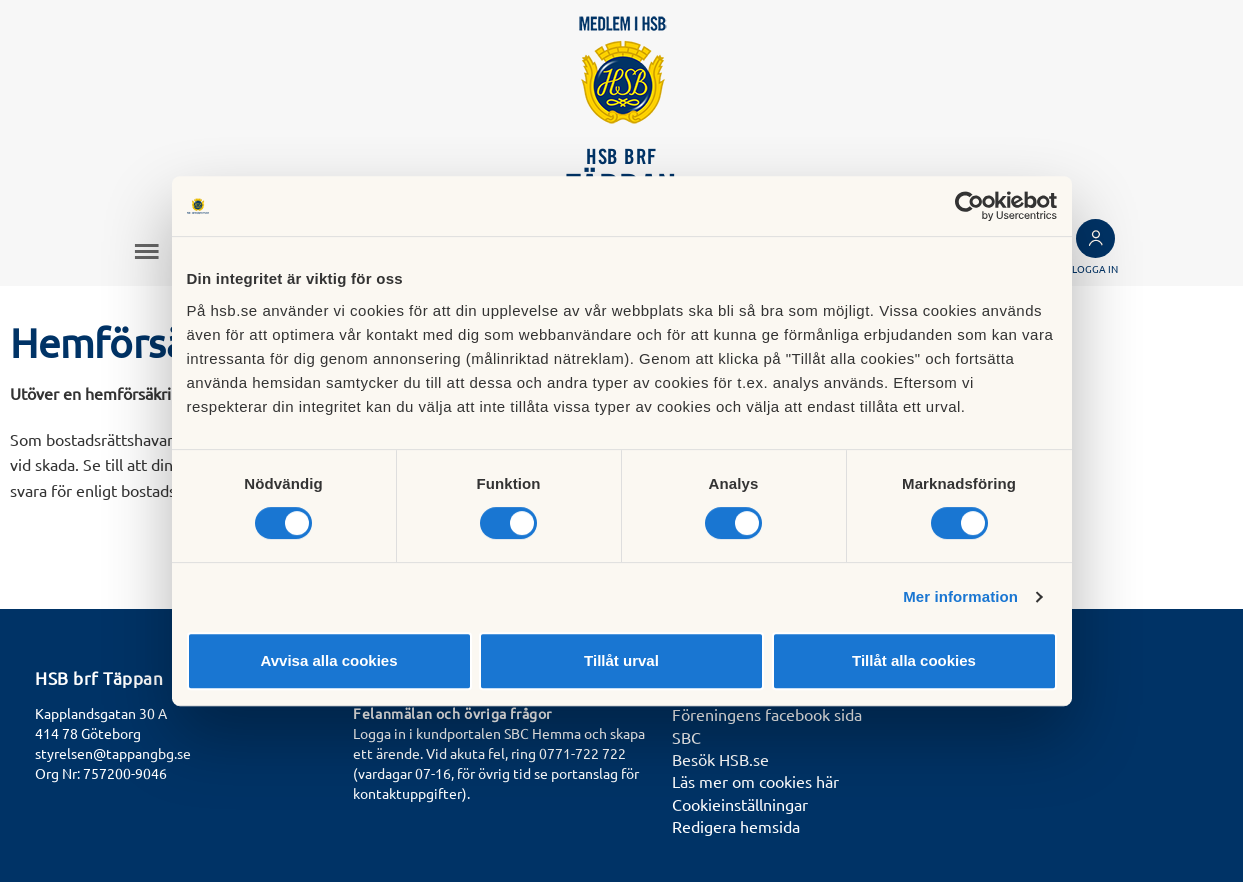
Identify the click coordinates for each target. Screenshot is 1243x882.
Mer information (960, 596)
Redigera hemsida (736, 826)
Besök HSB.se (720, 759)
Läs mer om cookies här (755, 781)
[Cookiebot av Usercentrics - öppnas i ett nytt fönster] (969, 206)
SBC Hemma (542, 733)
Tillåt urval (621, 660)
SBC (686, 737)
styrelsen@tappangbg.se (113, 753)
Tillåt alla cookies (914, 660)
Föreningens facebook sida (767, 714)
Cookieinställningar (740, 804)
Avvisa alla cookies (328, 660)
